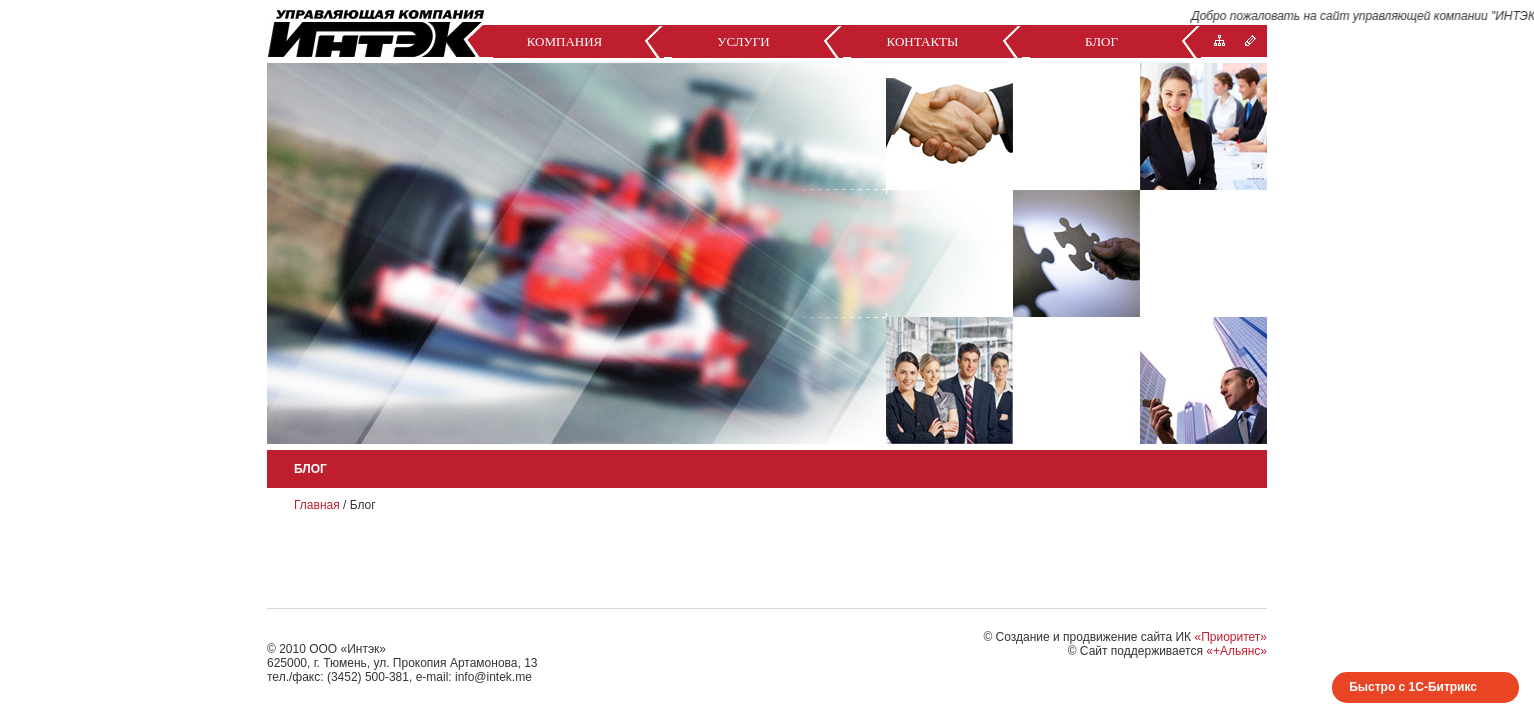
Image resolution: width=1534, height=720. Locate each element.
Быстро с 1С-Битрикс (1413, 687)
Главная (317, 505)
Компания (565, 41)
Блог (1101, 41)
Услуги (743, 41)
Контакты (923, 41)
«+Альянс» (1236, 651)
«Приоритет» (1230, 637)
